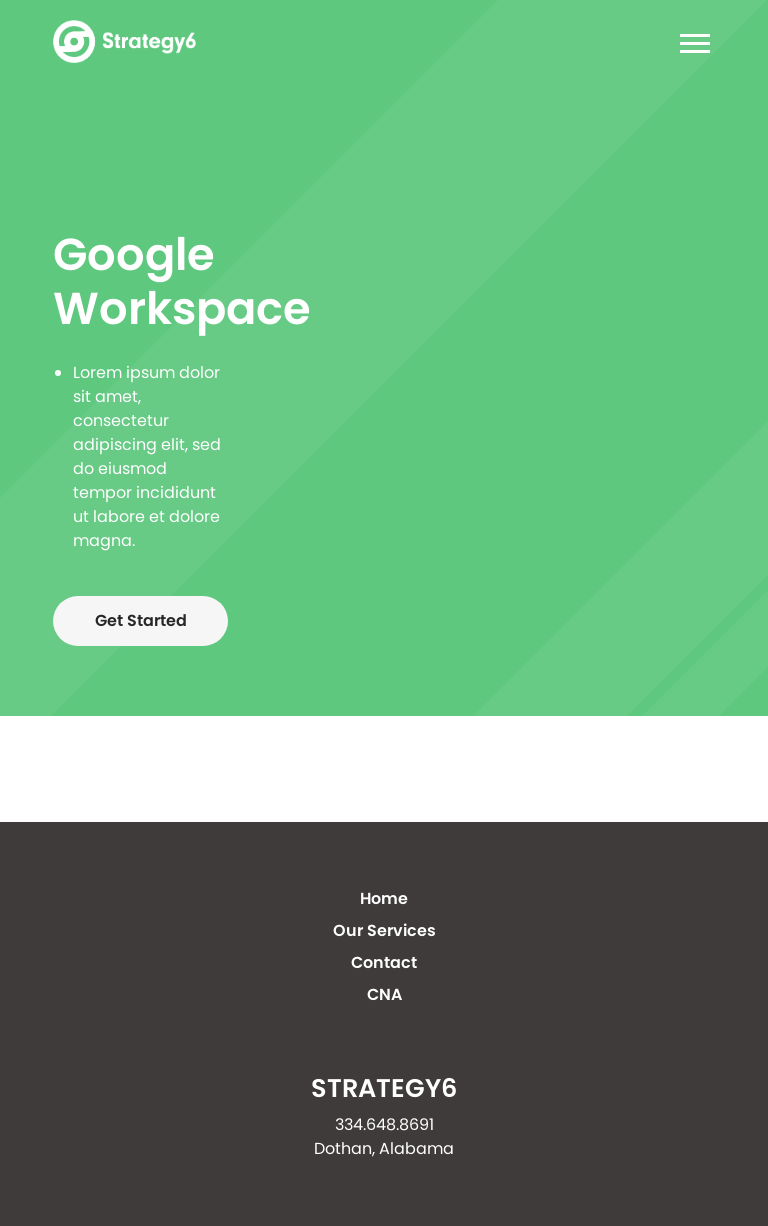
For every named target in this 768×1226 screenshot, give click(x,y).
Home (384, 898)
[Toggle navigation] (689, 46)
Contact (384, 962)
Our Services (384, 930)
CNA (384, 994)
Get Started (141, 620)
